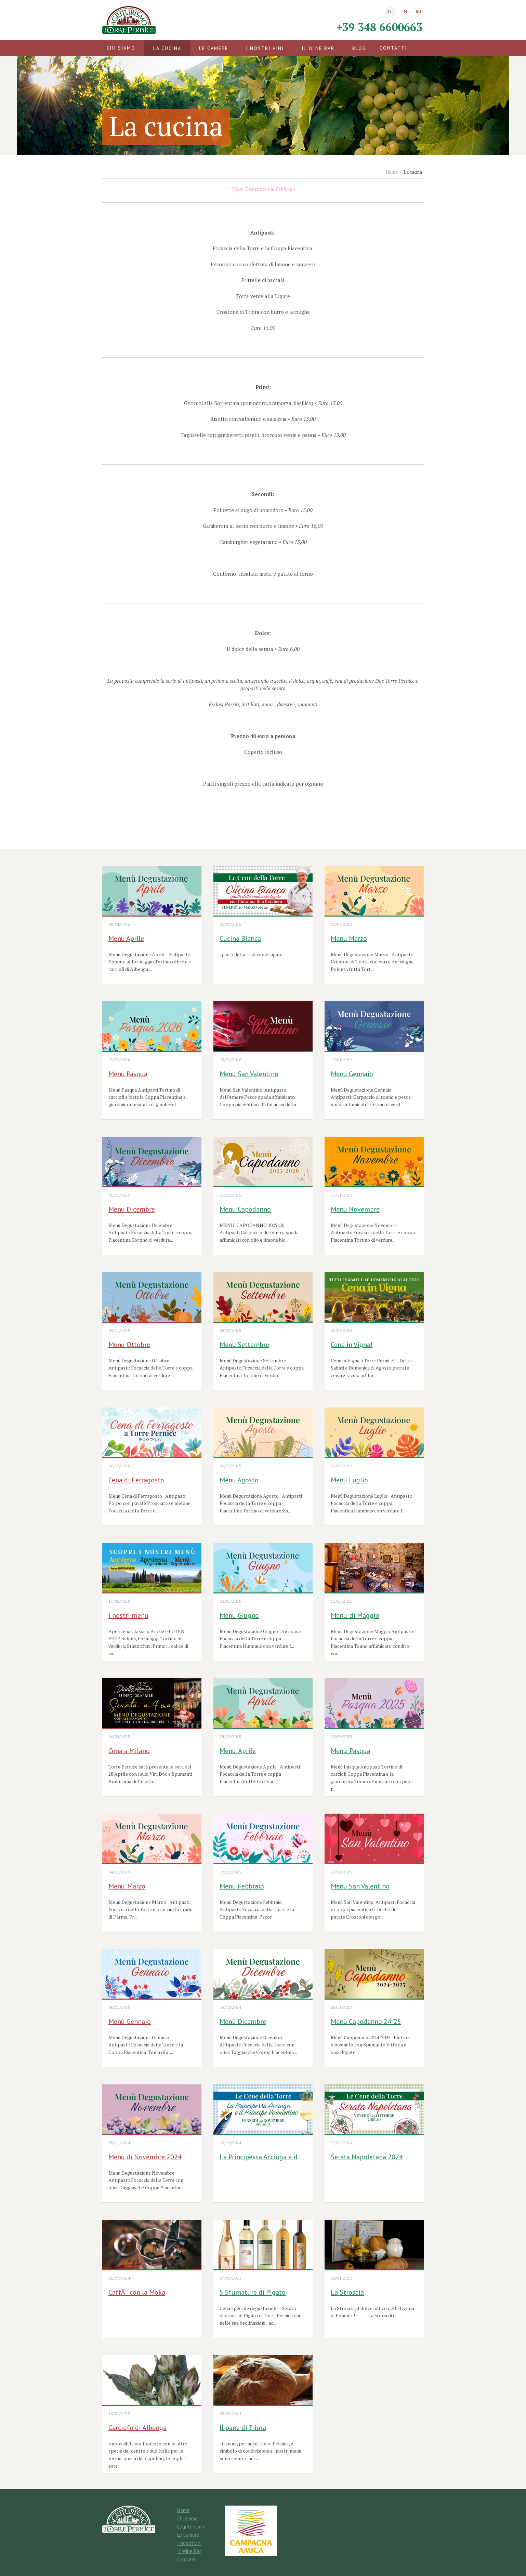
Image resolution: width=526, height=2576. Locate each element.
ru (418, 12)
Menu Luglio (349, 1480)
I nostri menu (128, 1615)
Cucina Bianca (240, 938)
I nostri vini (265, 48)
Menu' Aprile (238, 1750)
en (404, 12)
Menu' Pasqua (350, 1750)
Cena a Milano (129, 1750)
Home (392, 172)
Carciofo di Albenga (137, 2427)
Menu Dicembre (131, 1209)
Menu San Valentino (249, 1073)
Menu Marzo (349, 938)
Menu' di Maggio (355, 1615)
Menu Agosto (239, 1480)
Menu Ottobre (129, 1344)
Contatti (393, 48)
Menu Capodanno (245, 1209)
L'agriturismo (190, 2526)
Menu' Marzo (126, 1886)
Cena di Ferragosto (136, 1480)
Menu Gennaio (352, 1073)
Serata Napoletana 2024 (367, 2156)
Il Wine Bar (318, 48)
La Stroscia (347, 2292)
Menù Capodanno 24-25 (366, 2021)
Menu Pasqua (127, 1073)
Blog (359, 48)
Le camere (213, 48)
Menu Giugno (239, 1615)
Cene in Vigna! (351, 1344)
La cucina (167, 48)
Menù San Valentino (360, 1886)
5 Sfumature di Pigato (253, 2292)
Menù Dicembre (243, 2021)
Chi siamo (121, 48)
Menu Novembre (355, 1209)
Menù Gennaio (129, 2021)
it (390, 12)
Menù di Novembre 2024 (145, 2156)
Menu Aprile (126, 938)
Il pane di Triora (243, 2427)
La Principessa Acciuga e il (259, 2156)
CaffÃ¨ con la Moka (136, 2292)
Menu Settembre (244, 1344)
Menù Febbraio (242, 1886)
